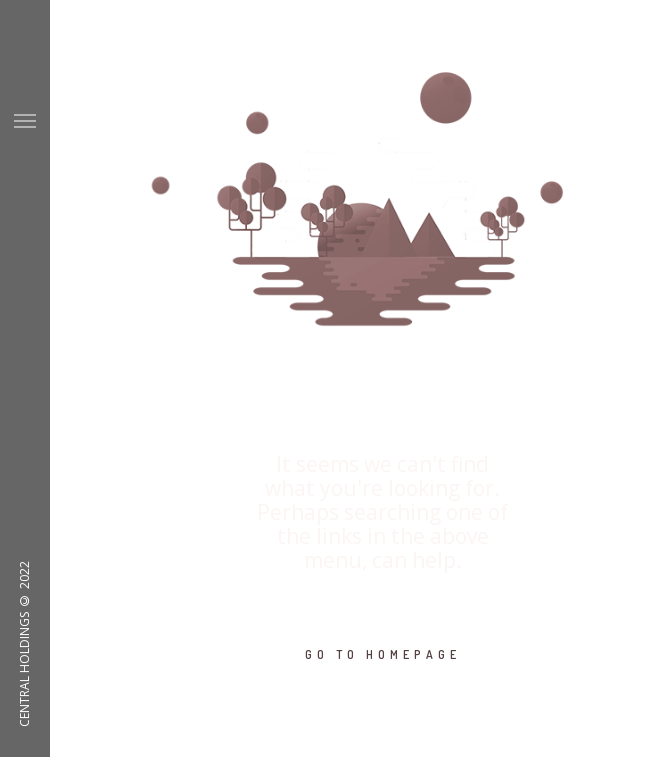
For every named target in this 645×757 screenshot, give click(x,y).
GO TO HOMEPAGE (383, 654)
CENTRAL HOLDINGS (24, 669)
